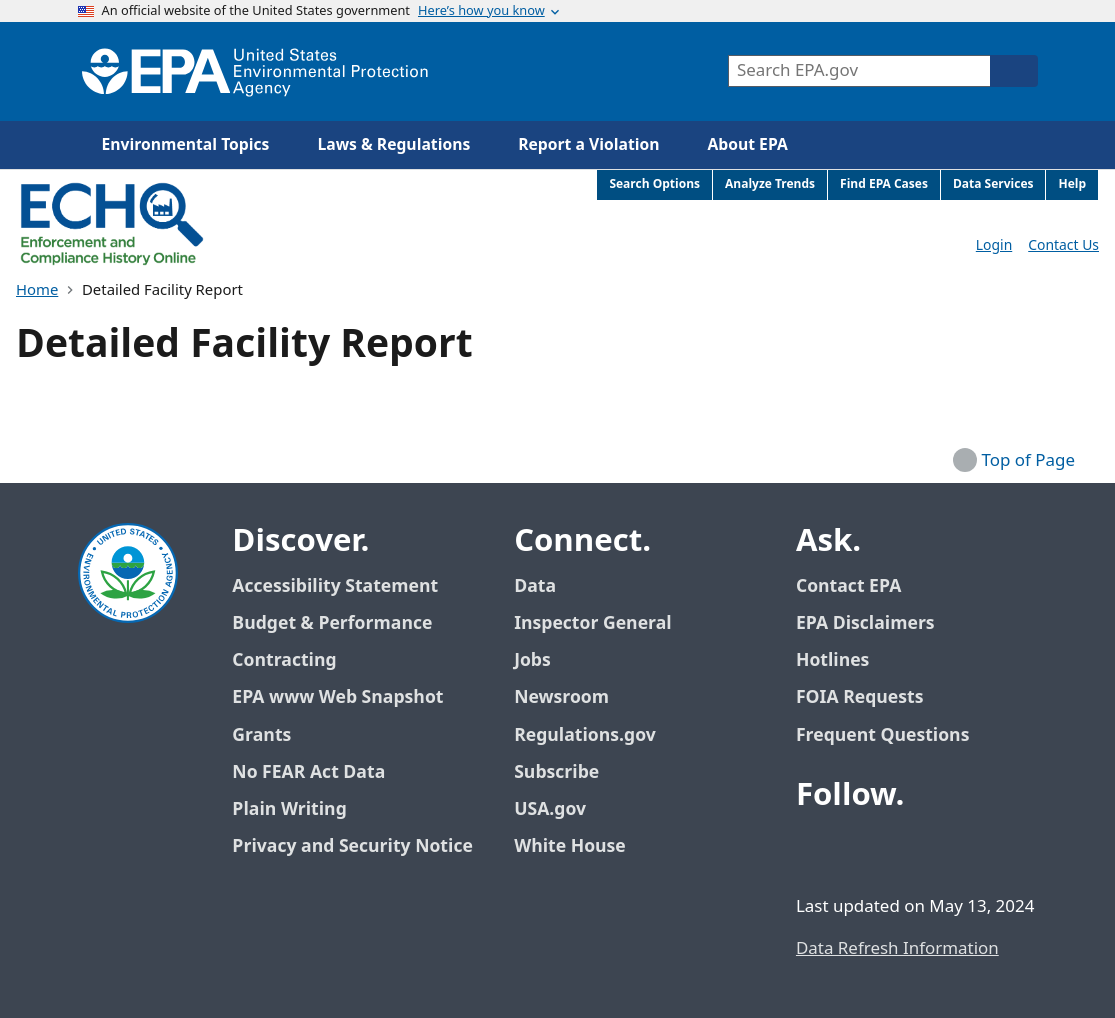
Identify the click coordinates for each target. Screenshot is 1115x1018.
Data (535, 586)
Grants (261, 735)
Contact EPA (848, 586)
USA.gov (561, 809)
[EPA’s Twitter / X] (864, 850)
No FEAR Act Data (308, 772)
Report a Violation (588, 145)
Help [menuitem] (1072, 184)
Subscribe (556, 772)
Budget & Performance (332, 623)
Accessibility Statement (335, 586)
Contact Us (1063, 245)
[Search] (1014, 71)
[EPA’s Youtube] (912, 850)
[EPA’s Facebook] (816, 850)
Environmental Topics (186, 145)
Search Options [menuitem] (654, 184)
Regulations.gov (596, 735)
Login (994, 245)
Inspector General (593, 623)
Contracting (284, 660)
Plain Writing (289, 809)
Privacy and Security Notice (352, 846)
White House (581, 846)
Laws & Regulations (393, 145)
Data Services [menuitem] (993, 184)
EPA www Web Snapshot (337, 697)
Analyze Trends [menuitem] (770, 184)
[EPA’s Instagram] (960, 850)
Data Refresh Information (897, 949)
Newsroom (561, 697)
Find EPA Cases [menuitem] (884, 184)
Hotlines (832, 660)
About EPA (748, 145)
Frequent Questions (882, 735)
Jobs (532, 660)
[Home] (255, 71)
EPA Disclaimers (865, 623)
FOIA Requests (859, 697)
